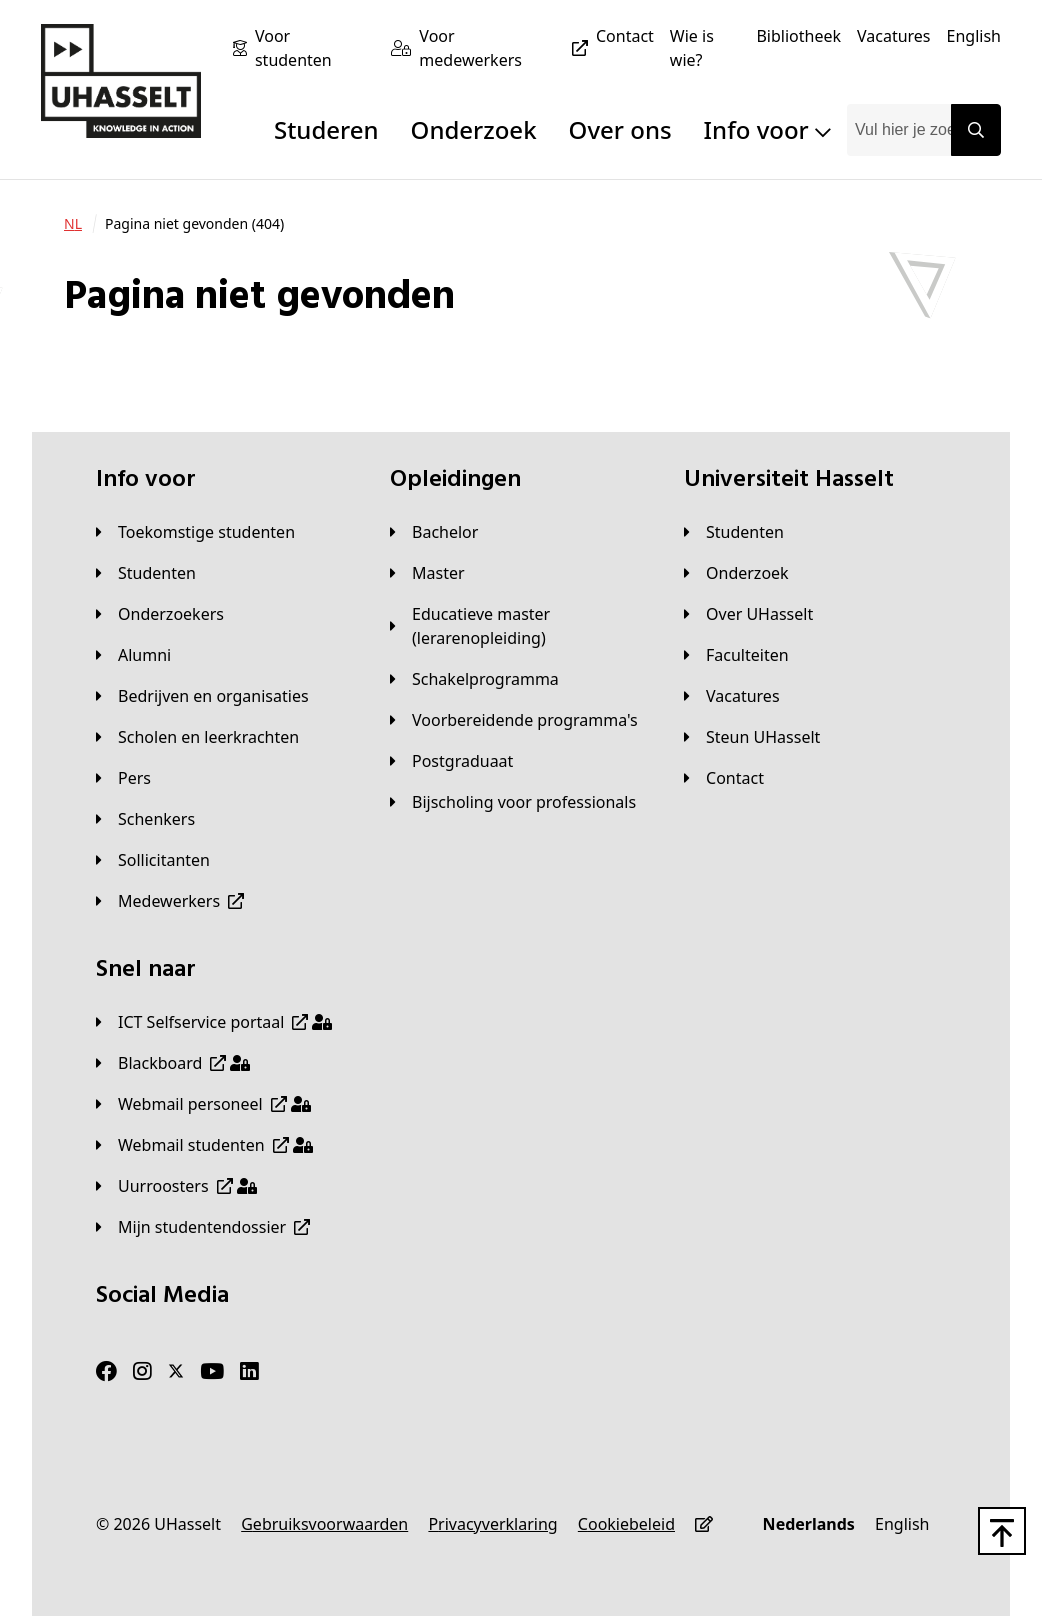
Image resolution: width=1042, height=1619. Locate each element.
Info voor (767, 129)
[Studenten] (146, 573)
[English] (974, 36)
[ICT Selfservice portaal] (214, 1022)
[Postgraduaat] (451, 761)
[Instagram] (142, 1372)
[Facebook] (106, 1372)
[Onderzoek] (736, 573)
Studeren (326, 129)
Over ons (620, 129)
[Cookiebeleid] (626, 1524)
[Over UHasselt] (748, 614)
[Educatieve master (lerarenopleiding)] (521, 626)
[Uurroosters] (176, 1186)
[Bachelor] (434, 532)
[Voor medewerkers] (507, 48)
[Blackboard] (173, 1063)
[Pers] (123, 778)
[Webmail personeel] (203, 1104)
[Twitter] (176, 1372)
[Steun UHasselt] (752, 737)
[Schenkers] (145, 819)
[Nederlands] (809, 1524)
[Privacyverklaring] (492, 1524)
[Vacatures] (894, 36)
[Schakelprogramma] (474, 679)
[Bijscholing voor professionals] (513, 802)
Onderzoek (474, 129)
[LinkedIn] (249, 1372)
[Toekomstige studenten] (195, 532)
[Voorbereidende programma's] (514, 720)
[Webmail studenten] (204, 1145)
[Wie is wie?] (705, 48)
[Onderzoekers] (160, 614)
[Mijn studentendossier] (203, 1227)
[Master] (427, 573)
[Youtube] (212, 1372)
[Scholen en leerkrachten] (197, 737)
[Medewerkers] (170, 901)
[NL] (73, 224)
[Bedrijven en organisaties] (202, 696)
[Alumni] (133, 655)
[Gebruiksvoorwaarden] (324, 1524)
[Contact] (625, 36)
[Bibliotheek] (798, 36)
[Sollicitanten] (153, 860)
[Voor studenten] (315, 48)
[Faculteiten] (736, 655)
